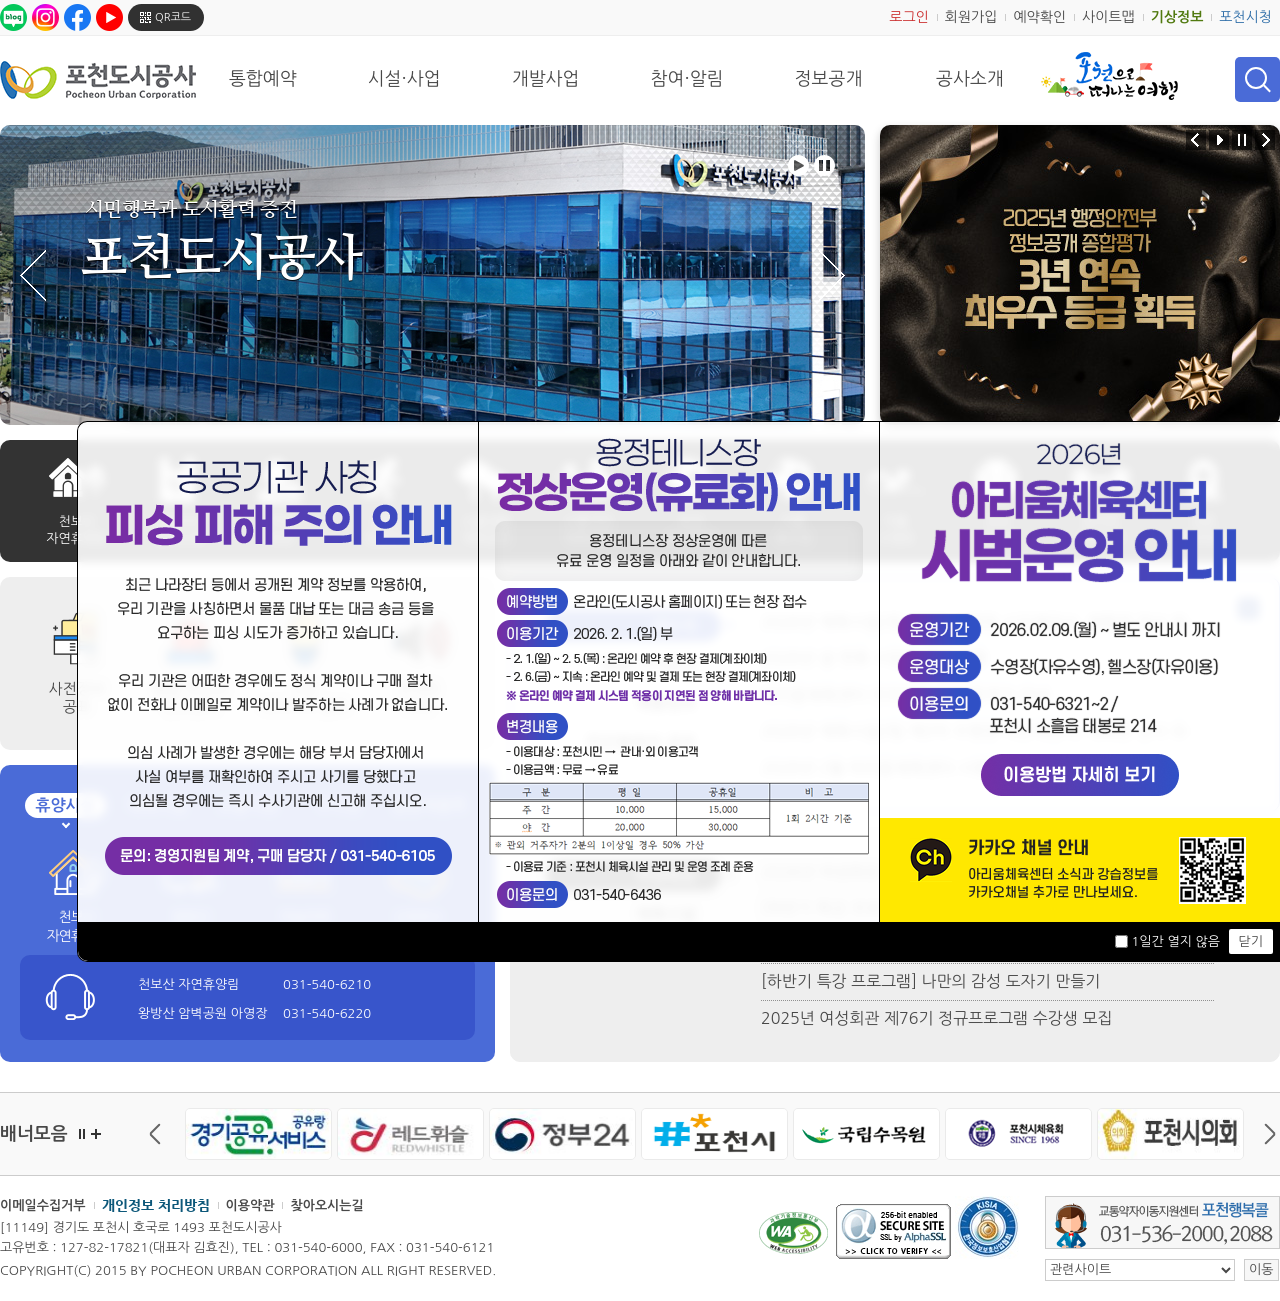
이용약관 (250, 1205)
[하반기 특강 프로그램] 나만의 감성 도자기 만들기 (930, 981)
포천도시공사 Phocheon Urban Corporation (98, 79)
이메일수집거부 (43, 1205)
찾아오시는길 (326, 1205)
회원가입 (971, 17)
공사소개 (970, 79)
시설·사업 (404, 79)
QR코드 (173, 17)
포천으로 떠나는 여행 (1109, 76)
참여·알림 (687, 79)
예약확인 (1039, 17)
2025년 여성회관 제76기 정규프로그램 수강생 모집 (936, 1018)
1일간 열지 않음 (1175, 941)
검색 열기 (1257, 79)
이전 (160, 1134)
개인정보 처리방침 (156, 1205)
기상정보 (1177, 17)
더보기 (96, 1134)
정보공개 (829, 79)
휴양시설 (65, 805)
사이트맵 (1108, 17)
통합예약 (263, 79)
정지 (82, 1134)
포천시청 (1245, 17)
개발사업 (546, 79)
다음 (1265, 1134)
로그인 (908, 17)
